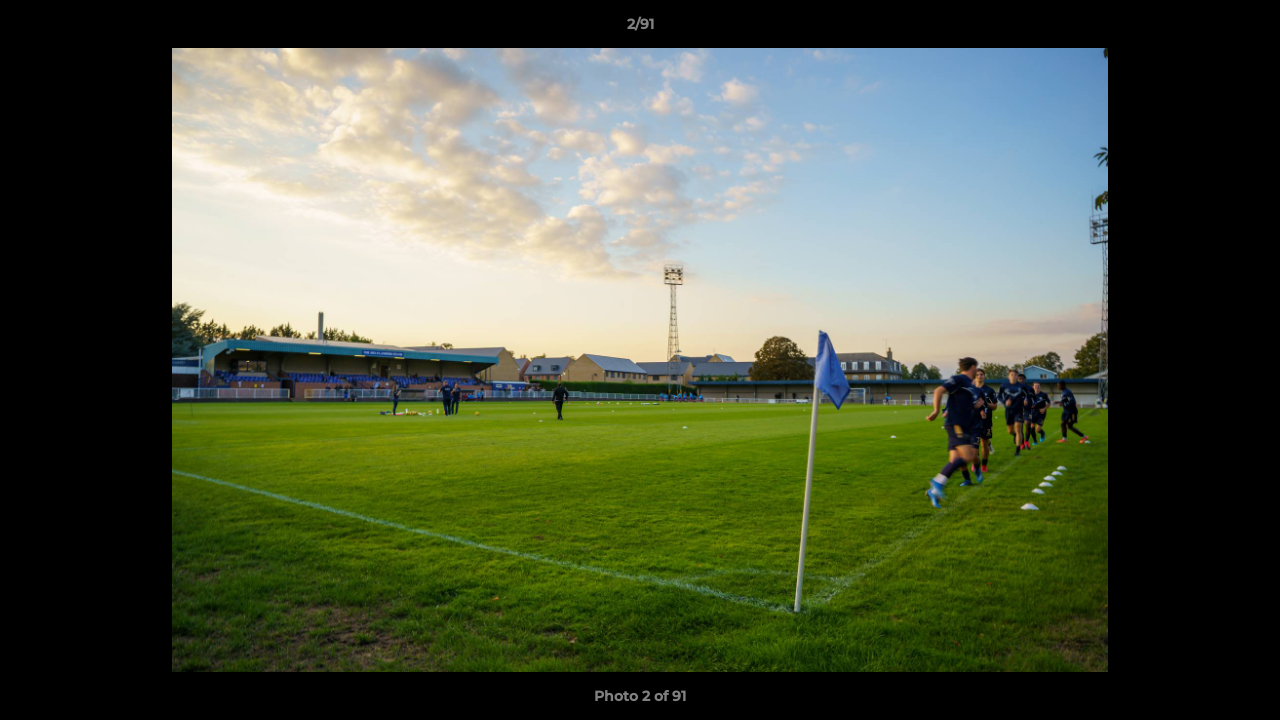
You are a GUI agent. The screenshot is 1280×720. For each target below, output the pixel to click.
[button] (1244, 29)
